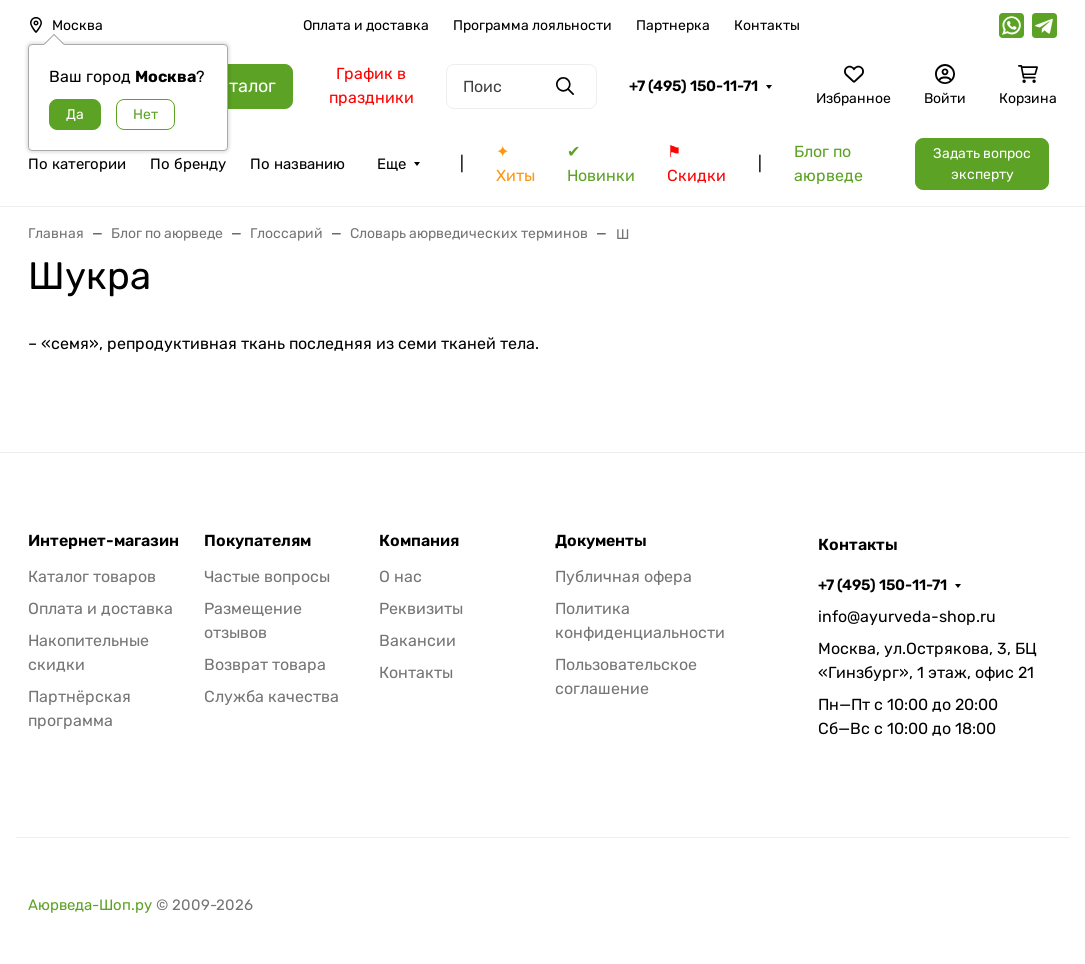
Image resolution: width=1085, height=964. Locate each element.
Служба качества (271, 696)
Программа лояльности (532, 25)
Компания (419, 541)
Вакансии (417, 640)
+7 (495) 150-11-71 (693, 86)
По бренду (188, 164)
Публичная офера (623, 576)
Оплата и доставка (366, 25)
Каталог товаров (92, 576)
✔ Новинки (601, 163)
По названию (297, 164)
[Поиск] (521, 86)
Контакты (767, 25)
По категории (77, 164)
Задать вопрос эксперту (982, 164)
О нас (400, 576)
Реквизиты (421, 608)
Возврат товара (265, 664)
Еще (391, 164)
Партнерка (673, 25)
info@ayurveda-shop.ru (907, 616)
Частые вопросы (267, 576)
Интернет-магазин (103, 541)
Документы (601, 541)
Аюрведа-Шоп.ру (90, 905)
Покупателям (257, 541)
